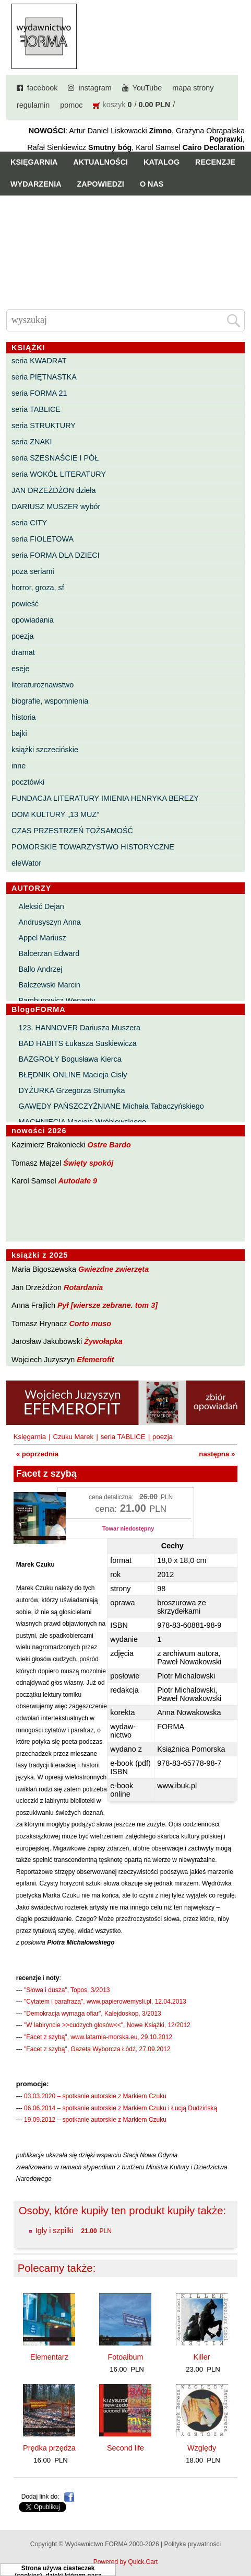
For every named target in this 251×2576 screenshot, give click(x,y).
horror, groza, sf (37, 587)
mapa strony (192, 88)
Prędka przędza (49, 2448)
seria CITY (29, 523)
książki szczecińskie (44, 749)
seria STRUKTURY (43, 425)
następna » (217, 1454)
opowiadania (32, 620)
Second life (125, 2448)
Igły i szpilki (54, 2230)
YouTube (147, 88)
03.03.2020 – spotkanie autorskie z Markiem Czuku (95, 2096)
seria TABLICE (36, 409)
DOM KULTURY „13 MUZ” (55, 814)
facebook (42, 88)
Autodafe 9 (77, 1181)
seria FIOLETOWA (42, 539)
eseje (20, 668)
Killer (202, 2357)
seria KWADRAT (39, 360)
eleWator (26, 863)
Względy (201, 2448)
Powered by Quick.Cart (125, 2562)
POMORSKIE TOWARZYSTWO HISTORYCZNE (92, 847)
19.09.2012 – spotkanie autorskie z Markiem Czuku (95, 2119)
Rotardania (83, 1287)
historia (23, 717)
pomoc (71, 105)
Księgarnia (33, 162)
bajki (19, 733)
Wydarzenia (36, 184)
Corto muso (90, 1323)
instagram (94, 88)
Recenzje (215, 162)
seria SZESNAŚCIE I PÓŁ (55, 458)
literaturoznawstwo (42, 685)
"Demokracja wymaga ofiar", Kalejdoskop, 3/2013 (92, 2013)
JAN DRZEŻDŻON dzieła (53, 490)
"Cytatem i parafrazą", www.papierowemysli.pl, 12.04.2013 (105, 2001)
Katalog (162, 162)
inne (18, 766)
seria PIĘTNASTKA (44, 377)
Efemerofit (95, 1359)
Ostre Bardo (109, 1145)
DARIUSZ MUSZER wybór (55, 506)
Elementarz (49, 2357)
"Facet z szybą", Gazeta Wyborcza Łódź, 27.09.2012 (97, 2049)
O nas (152, 184)
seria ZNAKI (31, 442)
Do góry (239, 2537)
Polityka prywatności (192, 2544)
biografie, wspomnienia (49, 701)
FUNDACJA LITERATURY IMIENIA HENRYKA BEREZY (105, 798)
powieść (25, 604)
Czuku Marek (73, 1437)
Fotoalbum (125, 2357)
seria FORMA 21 (39, 393)
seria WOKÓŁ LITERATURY (58, 474)
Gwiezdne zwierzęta (113, 1269)
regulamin (33, 105)
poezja (22, 636)
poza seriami (32, 571)
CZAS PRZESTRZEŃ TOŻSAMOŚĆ (72, 830)
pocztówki (27, 782)
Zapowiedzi (100, 184)
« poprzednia (37, 1454)
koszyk (113, 104)
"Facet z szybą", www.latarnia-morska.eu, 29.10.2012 (98, 2037)
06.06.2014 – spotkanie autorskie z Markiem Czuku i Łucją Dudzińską (120, 2108)
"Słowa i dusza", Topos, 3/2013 (67, 1990)
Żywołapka (103, 1341)
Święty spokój (88, 1163)
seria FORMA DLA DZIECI (55, 555)
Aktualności (100, 162)
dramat (23, 652)
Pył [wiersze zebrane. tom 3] (107, 1305)
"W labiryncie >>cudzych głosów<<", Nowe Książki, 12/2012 (107, 2025)
